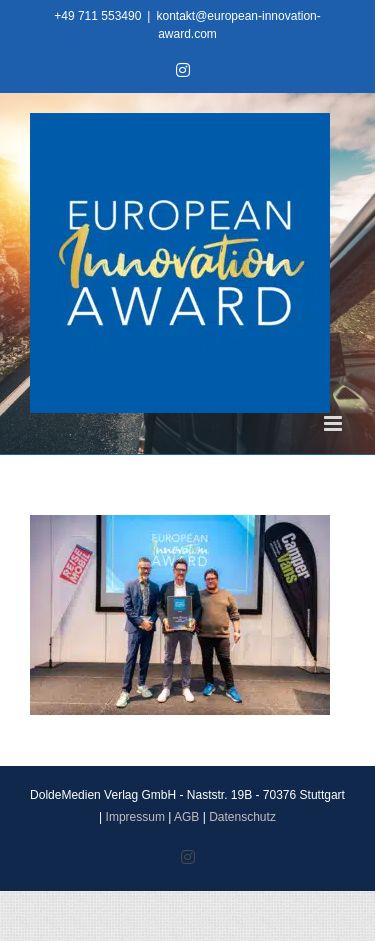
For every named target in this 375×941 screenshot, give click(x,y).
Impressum (135, 817)
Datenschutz (242, 817)
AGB (186, 817)
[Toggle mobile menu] (334, 423)
